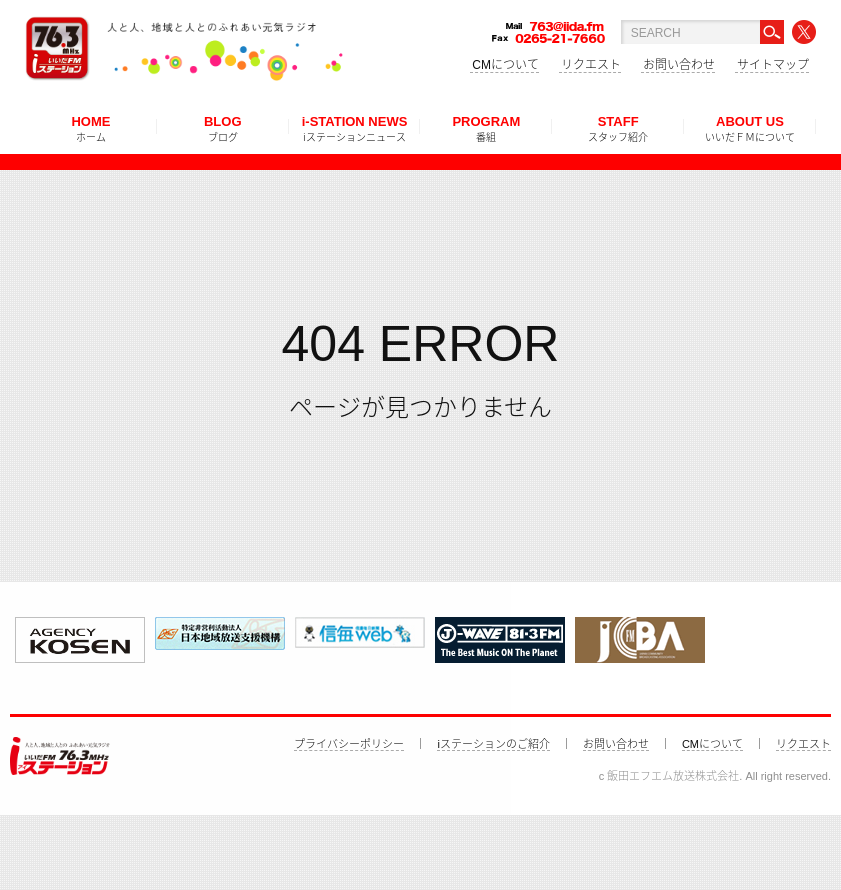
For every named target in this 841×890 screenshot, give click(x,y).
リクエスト (591, 65)
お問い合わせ (679, 65)
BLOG (223, 128)
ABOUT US (750, 128)
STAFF (618, 128)
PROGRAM (486, 128)
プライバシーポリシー (349, 744)
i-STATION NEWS (355, 128)
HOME (90, 128)
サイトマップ (773, 65)
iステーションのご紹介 (493, 744)
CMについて (505, 65)
